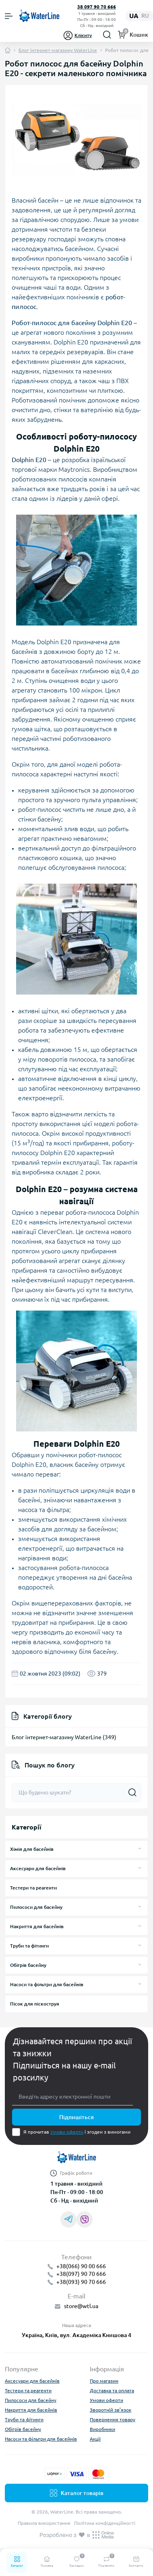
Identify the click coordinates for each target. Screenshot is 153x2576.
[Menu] (9, 16)
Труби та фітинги (29, 1945)
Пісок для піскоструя (34, 2003)
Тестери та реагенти (33, 1887)
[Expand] (139, 1849)
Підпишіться (76, 2117)
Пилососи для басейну (36, 1907)
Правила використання (44, 2523)
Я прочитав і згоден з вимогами (76, 2132)
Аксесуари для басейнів (38, 1868)
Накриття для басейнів (37, 1926)
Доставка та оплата (112, 2390)
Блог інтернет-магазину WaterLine (58, 50)
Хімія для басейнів (32, 1849)
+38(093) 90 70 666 (81, 2282)
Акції (95, 2438)
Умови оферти (66, 2131)
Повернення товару (112, 2419)
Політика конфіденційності (104, 2523)
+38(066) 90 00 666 (81, 2266)
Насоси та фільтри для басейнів (46, 1984)
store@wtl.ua (81, 2306)
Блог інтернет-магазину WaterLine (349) (64, 1737)
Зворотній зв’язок (110, 2409)
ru (145, 15)
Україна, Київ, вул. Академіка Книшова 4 (76, 2335)
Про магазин (104, 2380)
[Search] (107, 35)
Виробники (102, 2429)
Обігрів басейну (28, 1965)
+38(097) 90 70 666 (81, 2274)
